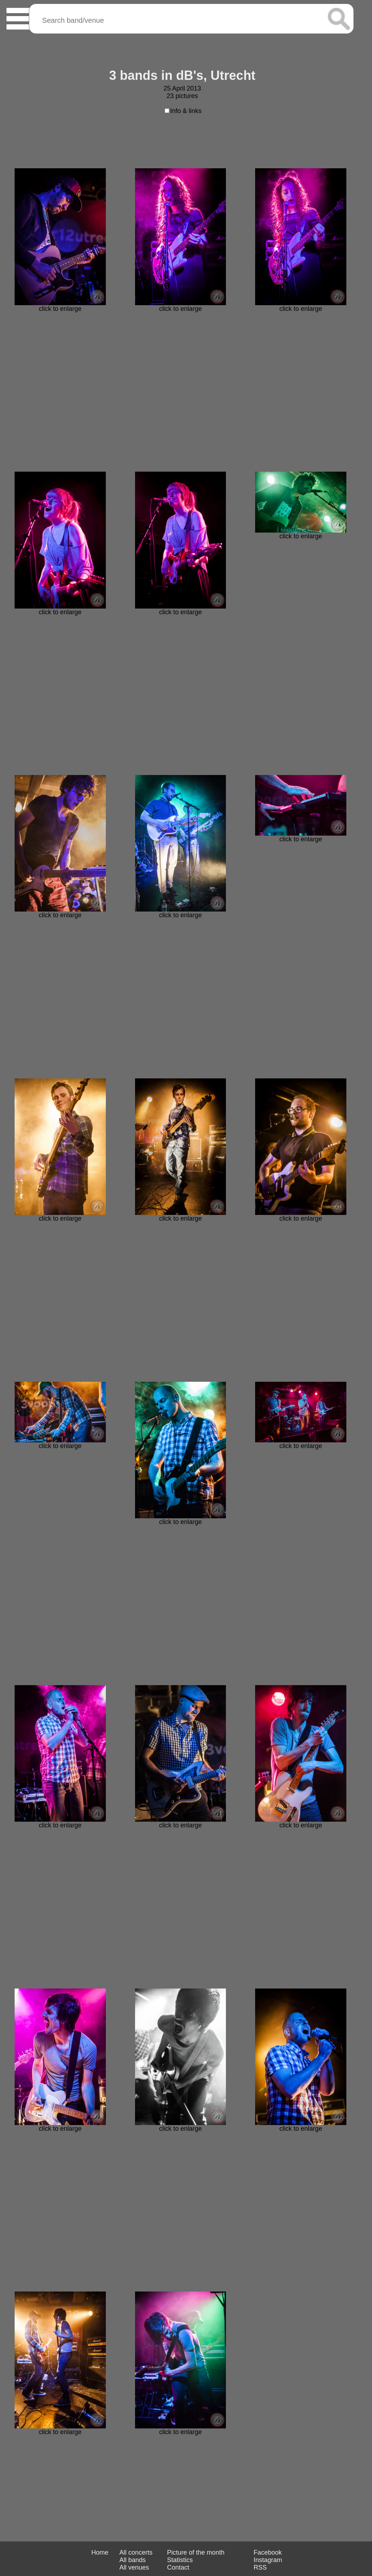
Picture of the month (195, 2552)
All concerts (136, 2552)
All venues (134, 2567)
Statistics (180, 2560)
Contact (178, 2567)
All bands (132, 2560)
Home (99, 2552)
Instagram (268, 2560)
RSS (260, 2567)
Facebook (268, 2552)
